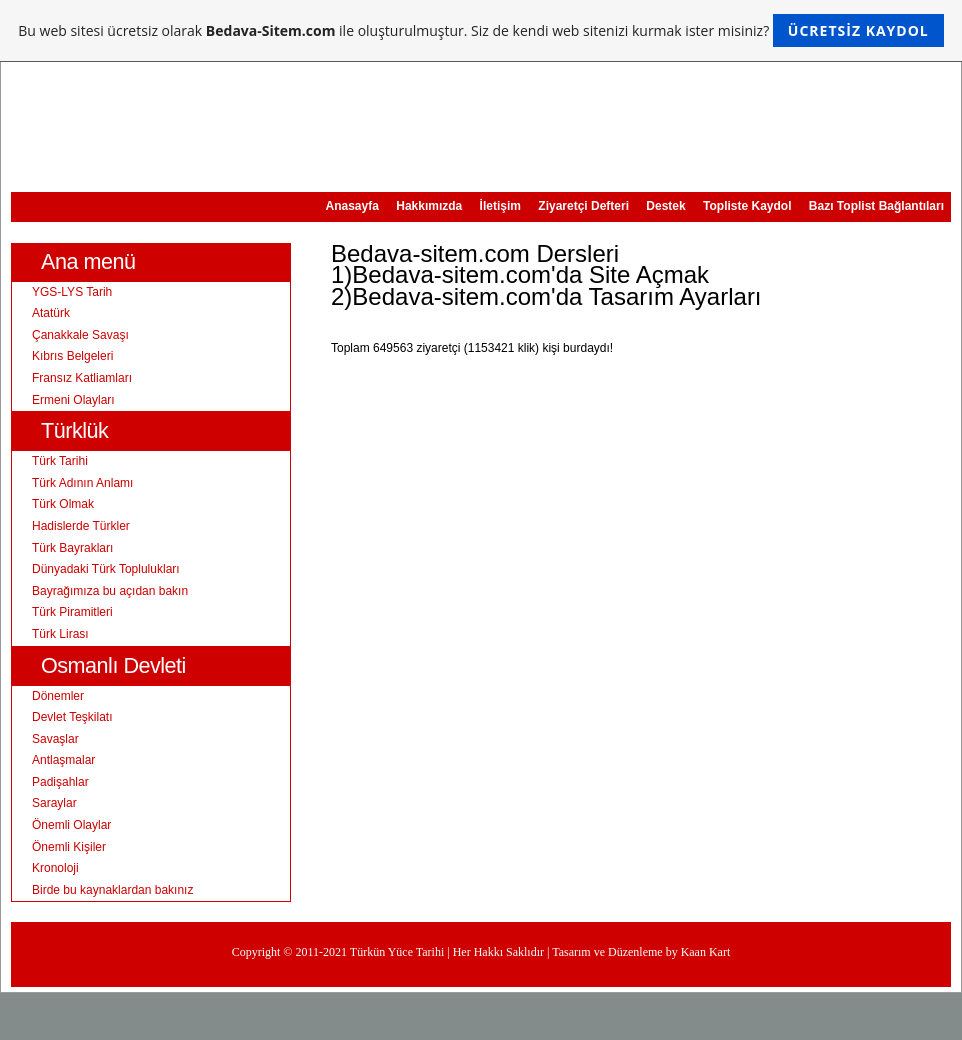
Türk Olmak (63, 504)
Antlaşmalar (63, 760)
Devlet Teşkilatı (72, 717)
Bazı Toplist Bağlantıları (876, 206)
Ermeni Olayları (73, 400)
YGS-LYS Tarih (72, 292)
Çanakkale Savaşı (80, 335)
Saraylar (54, 803)
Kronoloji (55, 868)
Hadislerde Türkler (81, 526)
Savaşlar (55, 739)
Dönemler (58, 696)
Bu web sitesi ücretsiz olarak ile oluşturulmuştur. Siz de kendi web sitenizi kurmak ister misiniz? (480, 30)
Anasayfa (352, 206)
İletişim (500, 206)
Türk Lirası (60, 634)
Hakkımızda (429, 206)
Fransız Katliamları (82, 378)
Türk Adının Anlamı (82, 483)
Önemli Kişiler (69, 847)
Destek (665, 206)
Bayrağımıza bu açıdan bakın (110, 591)
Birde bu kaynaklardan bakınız (112, 890)
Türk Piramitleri (72, 612)
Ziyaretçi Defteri (583, 206)
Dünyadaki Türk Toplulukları (106, 569)
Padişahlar (60, 782)
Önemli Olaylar (71, 825)
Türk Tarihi (60, 461)
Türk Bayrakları (72, 548)
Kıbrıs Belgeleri (72, 356)
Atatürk (51, 313)
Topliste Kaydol (747, 206)
